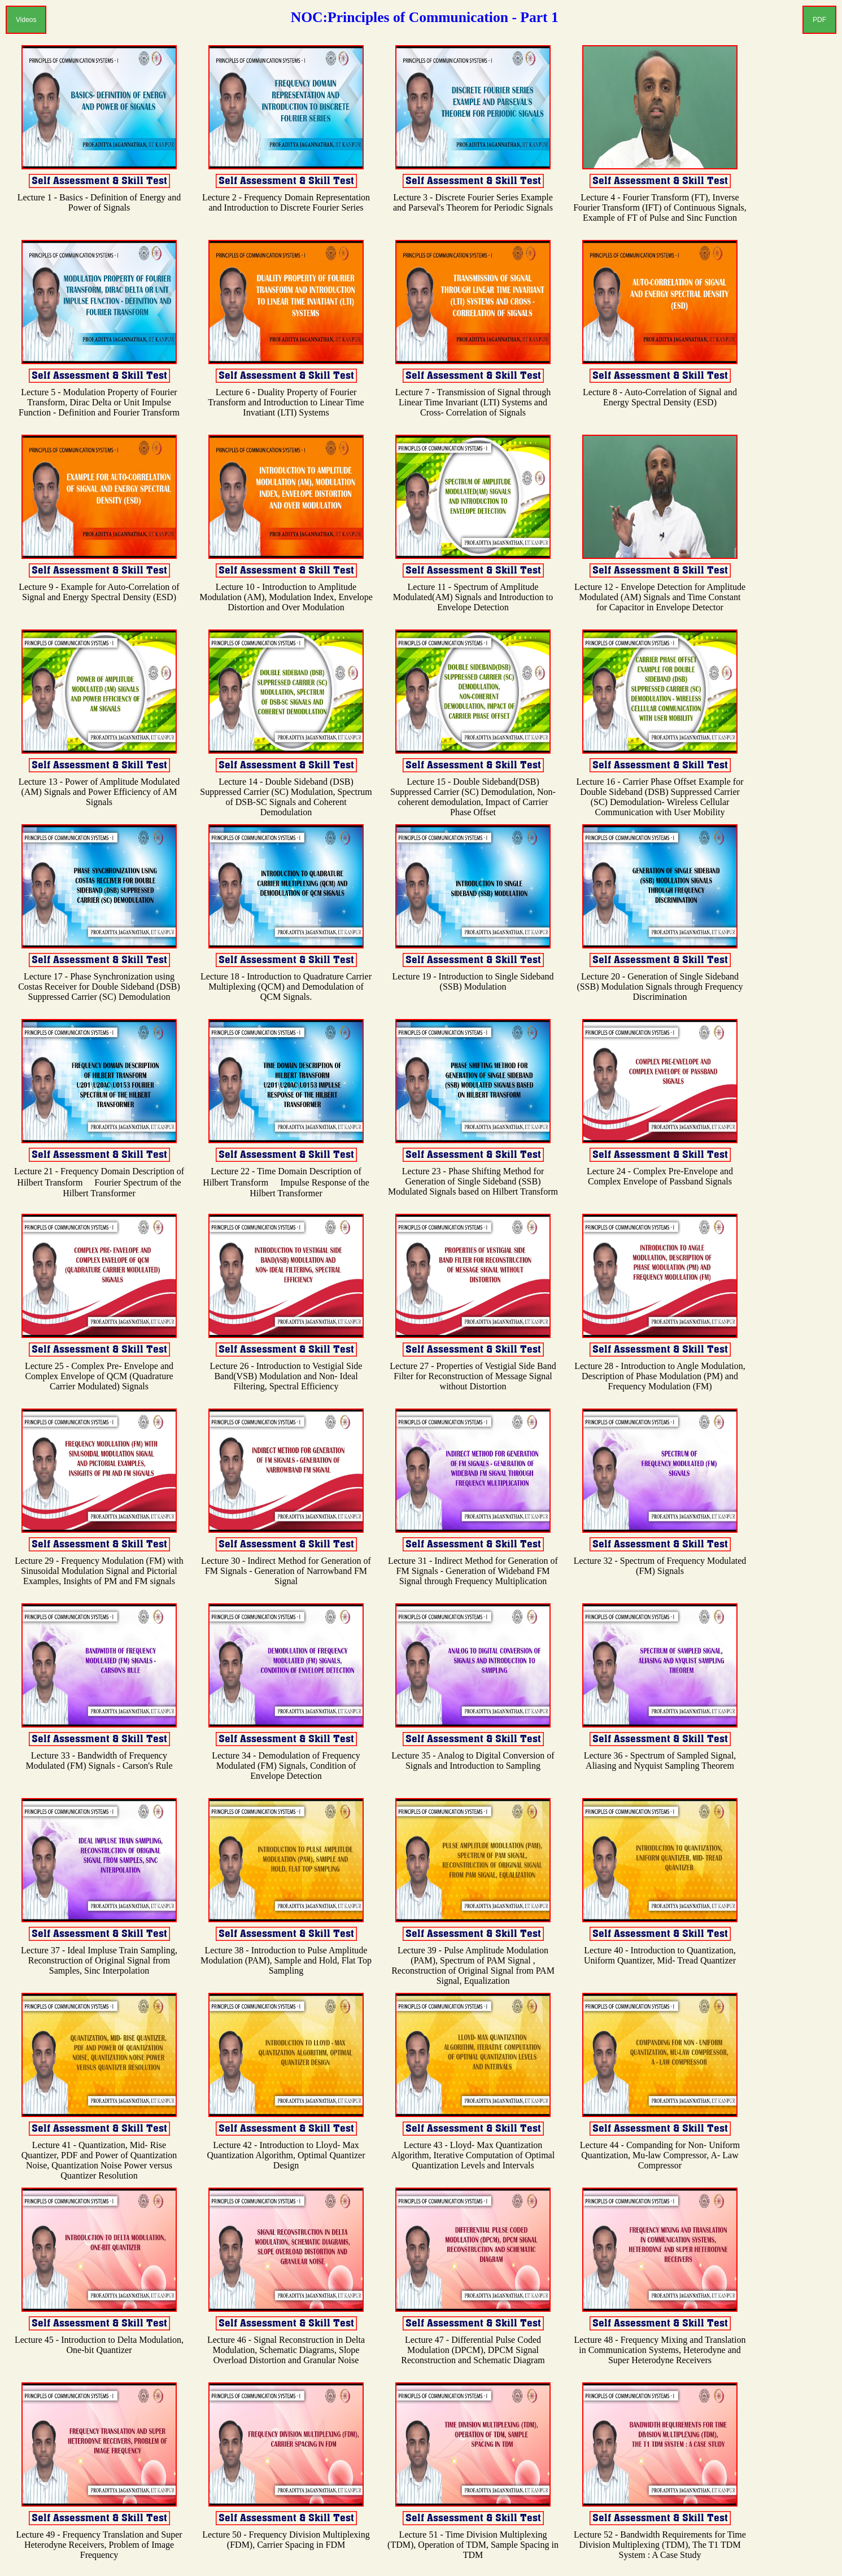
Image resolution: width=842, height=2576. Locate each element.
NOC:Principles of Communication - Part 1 (425, 17)
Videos (26, 20)
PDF (819, 20)
